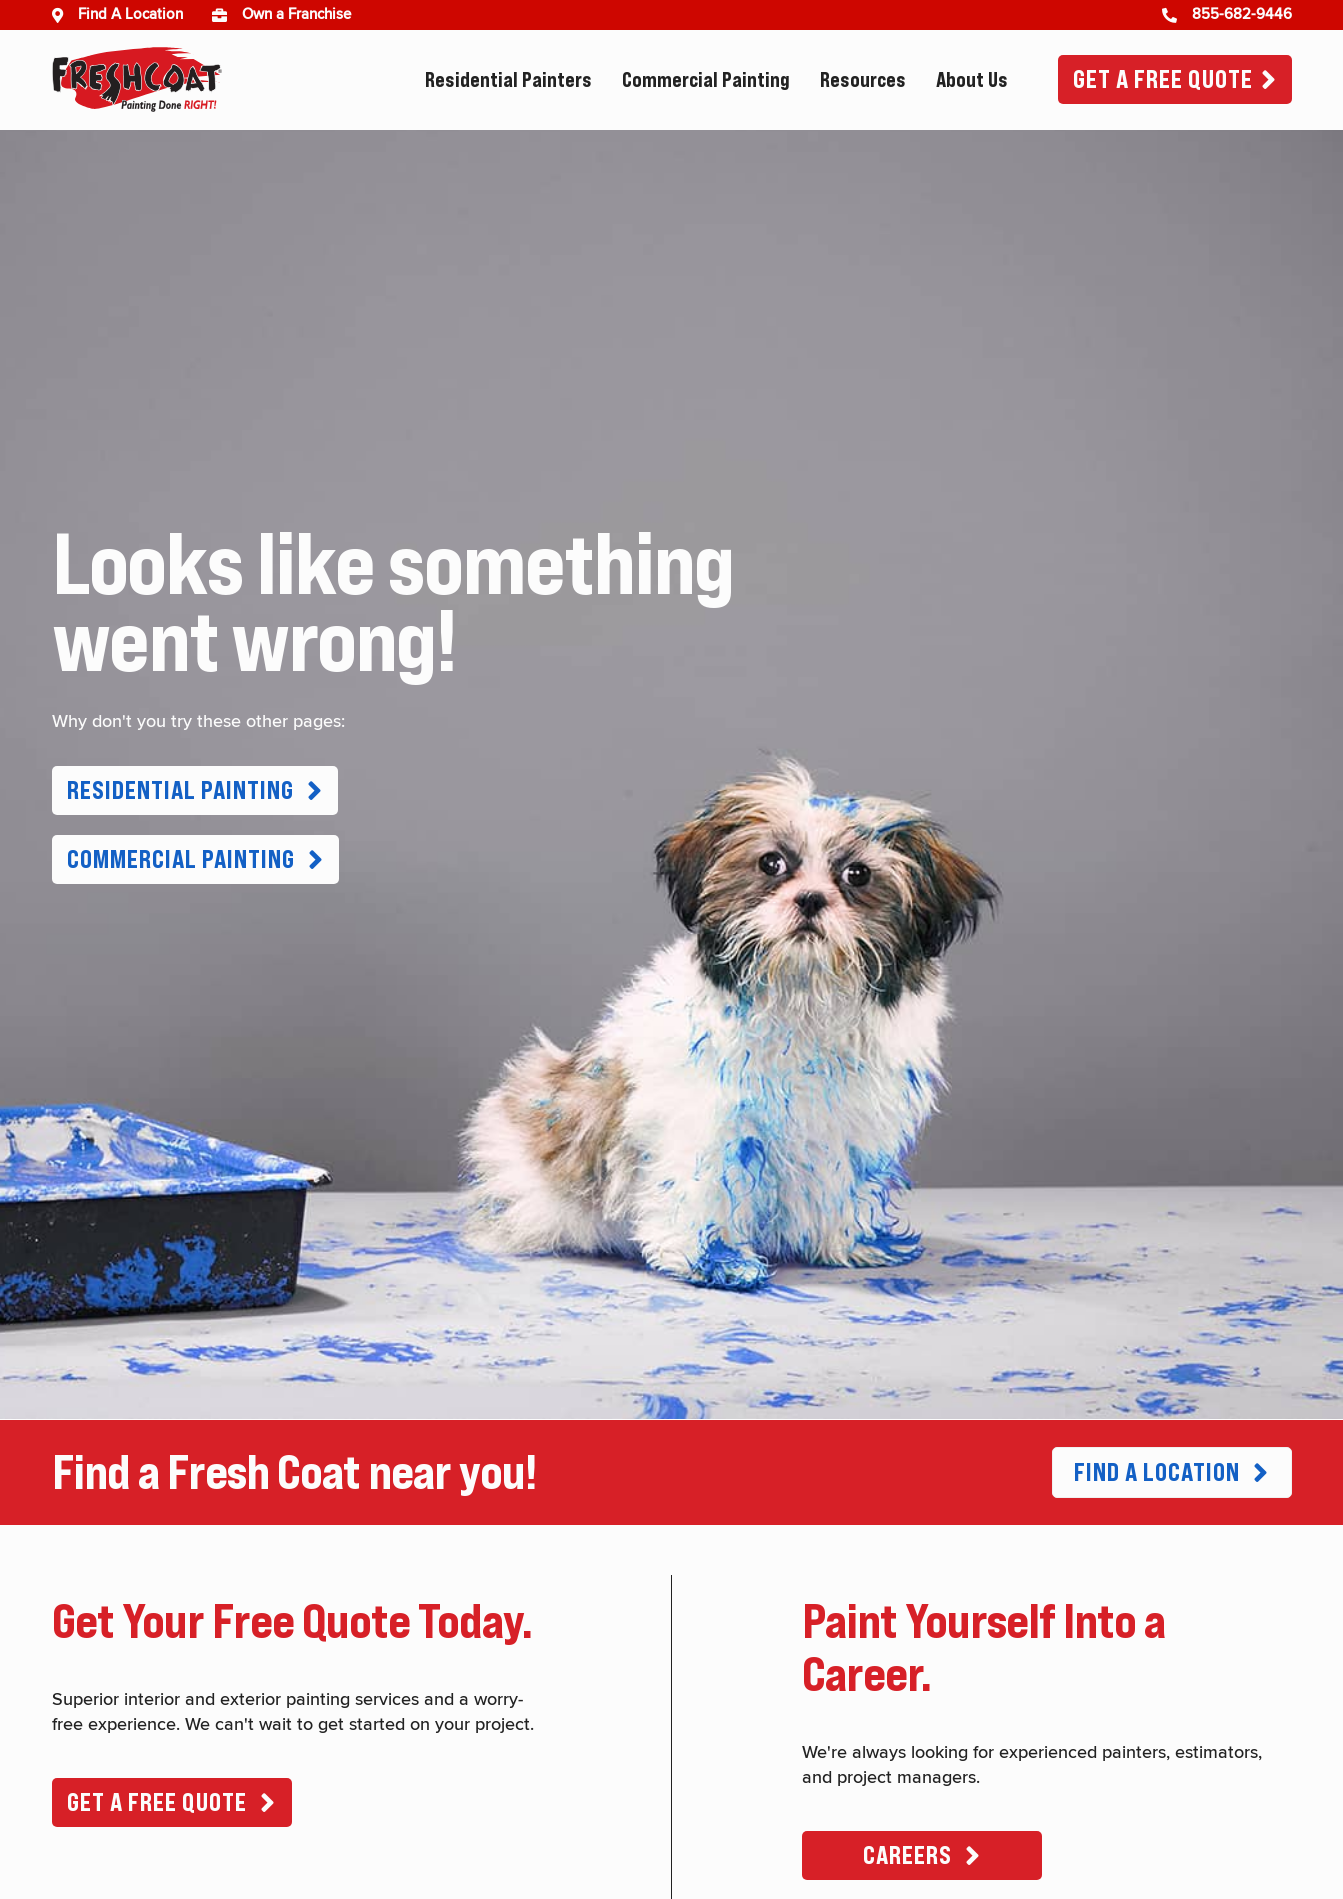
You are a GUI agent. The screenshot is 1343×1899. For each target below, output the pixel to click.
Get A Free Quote (1163, 79)
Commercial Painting (706, 80)
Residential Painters (508, 80)
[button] (195, 790)
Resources (863, 80)
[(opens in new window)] (227, 15)
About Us (972, 80)
